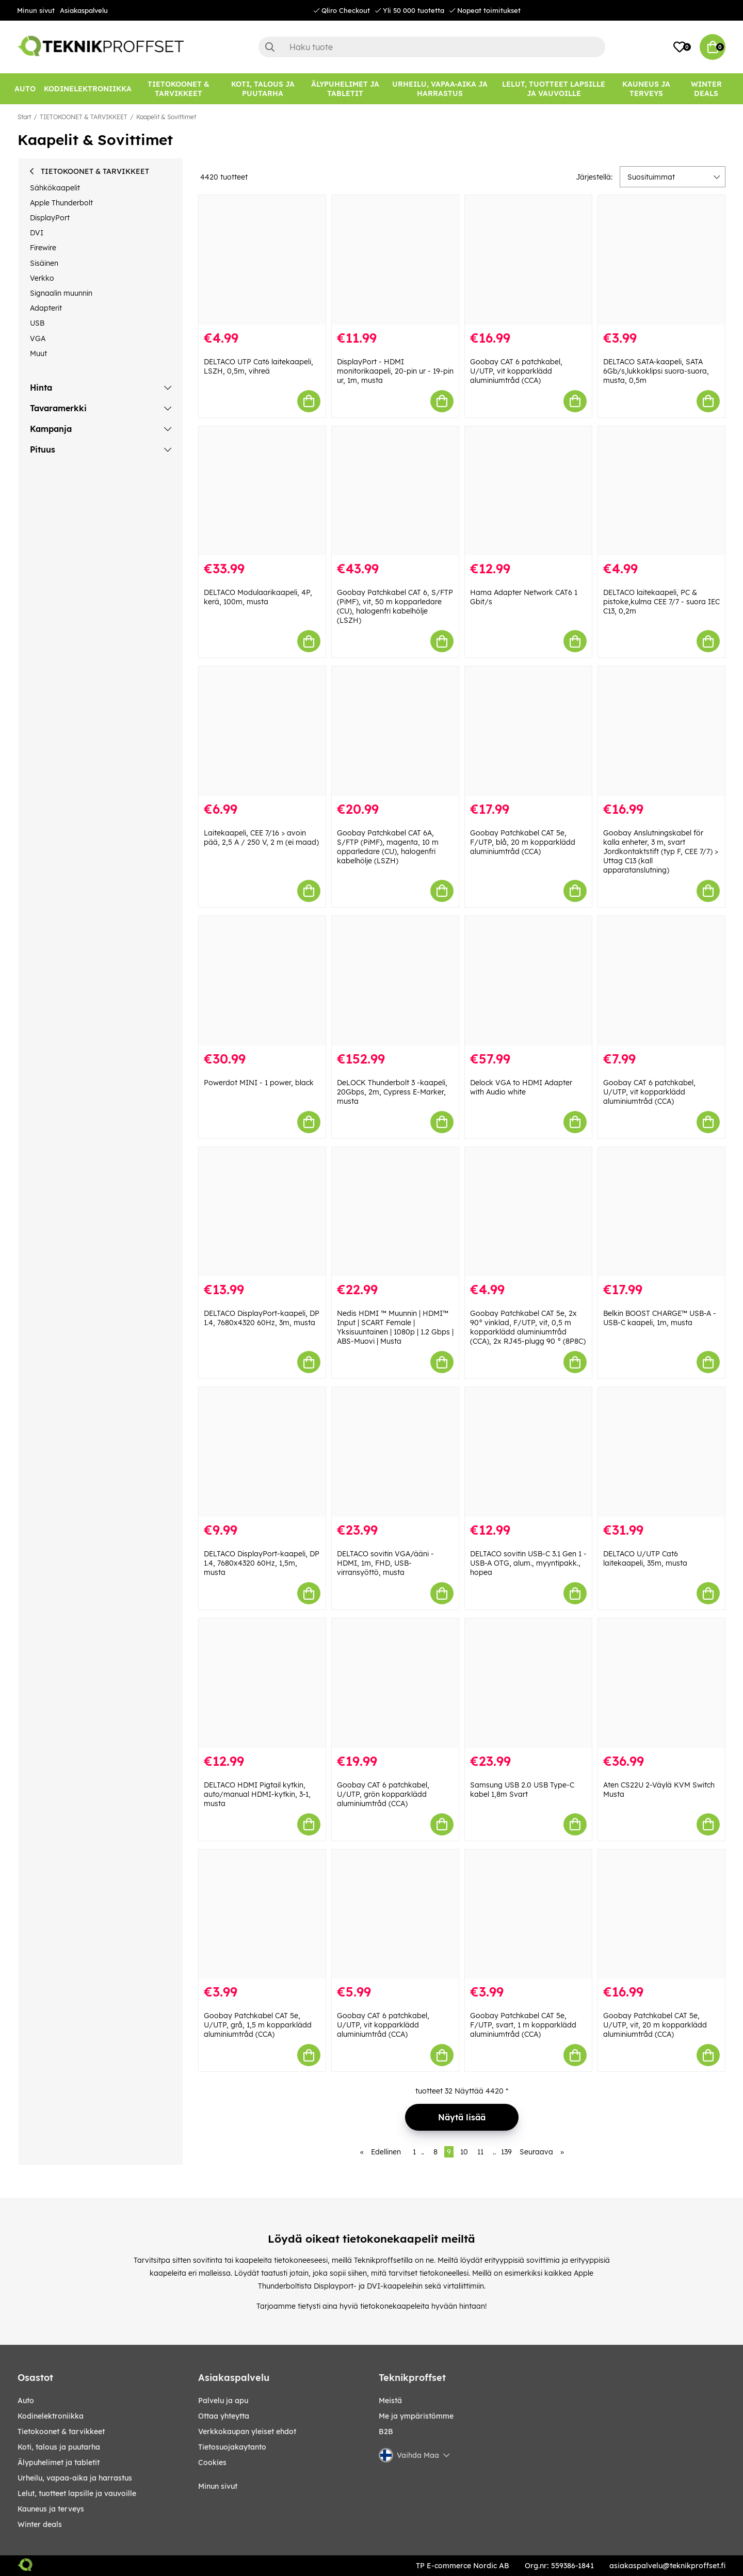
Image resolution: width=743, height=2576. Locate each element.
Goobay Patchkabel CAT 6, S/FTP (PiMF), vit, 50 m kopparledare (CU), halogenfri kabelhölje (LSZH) (395, 606)
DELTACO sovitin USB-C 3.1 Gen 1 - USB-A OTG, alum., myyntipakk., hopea (528, 1563)
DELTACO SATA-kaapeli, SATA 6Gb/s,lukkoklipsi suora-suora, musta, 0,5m (656, 371)
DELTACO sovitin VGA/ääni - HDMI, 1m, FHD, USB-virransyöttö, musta (385, 1563)
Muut (38, 353)
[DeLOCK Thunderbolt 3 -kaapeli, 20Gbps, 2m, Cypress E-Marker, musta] (395, 980)
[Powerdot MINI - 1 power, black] (262, 980)
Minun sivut (36, 10)
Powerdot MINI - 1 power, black (259, 1082)
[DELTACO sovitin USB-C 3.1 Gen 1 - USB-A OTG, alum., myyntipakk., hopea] (528, 1452)
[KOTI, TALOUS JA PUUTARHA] (262, 88)
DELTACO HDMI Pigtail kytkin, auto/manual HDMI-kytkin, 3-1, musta (257, 1794)
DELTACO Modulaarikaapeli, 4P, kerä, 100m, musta (258, 597)
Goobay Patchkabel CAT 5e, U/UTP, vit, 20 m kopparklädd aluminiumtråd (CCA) (655, 2025)
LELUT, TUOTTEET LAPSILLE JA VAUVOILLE (77, 2493)
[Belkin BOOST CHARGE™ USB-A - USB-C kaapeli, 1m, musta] (661, 1212)
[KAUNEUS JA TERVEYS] (646, 88)
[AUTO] (25, 88)
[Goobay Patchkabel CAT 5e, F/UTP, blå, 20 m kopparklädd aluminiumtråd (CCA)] (528, 731)
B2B (386, 2431)
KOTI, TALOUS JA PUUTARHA (59, 2447)
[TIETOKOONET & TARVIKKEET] (178, 88)
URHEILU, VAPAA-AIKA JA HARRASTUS (75, 2478)
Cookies (212, 2462)
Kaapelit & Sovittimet (166, 117)
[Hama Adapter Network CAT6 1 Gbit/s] (528, 491)
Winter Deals (706, 88)
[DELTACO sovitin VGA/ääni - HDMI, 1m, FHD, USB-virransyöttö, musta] (395, 1452)
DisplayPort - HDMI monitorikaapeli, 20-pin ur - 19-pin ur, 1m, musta (395, 371)
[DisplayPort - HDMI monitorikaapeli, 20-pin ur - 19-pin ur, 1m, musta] (395, 260)
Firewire (43, 247)
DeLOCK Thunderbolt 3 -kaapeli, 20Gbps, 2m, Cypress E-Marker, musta (392, 1092)
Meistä (390, 2400)
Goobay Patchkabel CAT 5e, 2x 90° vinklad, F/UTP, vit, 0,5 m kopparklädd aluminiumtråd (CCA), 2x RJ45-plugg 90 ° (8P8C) (528, 1327)
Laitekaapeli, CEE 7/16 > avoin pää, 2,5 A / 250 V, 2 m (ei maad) (261, 837)
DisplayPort (50, 217)
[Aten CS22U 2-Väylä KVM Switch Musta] (661, 1683)
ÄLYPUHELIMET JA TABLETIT (59, 2462)
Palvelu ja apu (223, 2400)
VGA (37, 338)
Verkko (42, 278)
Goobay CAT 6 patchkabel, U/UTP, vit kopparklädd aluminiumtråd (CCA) (516, 371)
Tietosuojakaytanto (232, 2447)
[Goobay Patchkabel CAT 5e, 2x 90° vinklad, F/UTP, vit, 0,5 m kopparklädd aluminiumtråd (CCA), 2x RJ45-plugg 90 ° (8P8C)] (528, 1212)
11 (480, 2151)
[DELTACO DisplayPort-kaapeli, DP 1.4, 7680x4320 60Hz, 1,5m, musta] (262, 1452)
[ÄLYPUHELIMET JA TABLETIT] (345, 88)
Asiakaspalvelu (84, 10)
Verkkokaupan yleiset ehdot (247, 2431)
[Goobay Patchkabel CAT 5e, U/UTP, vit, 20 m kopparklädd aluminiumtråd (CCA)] (661, 1914)
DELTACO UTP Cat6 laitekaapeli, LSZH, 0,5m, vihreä (258, 366)
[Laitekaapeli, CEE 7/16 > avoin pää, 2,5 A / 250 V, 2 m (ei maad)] (262, 731)
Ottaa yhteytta (223, 2416)
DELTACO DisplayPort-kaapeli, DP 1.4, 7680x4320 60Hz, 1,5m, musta (261, 1563)
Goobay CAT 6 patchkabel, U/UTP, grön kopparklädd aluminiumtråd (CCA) (383, 1794)
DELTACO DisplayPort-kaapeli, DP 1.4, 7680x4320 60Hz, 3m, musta (261, 1318)
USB (37, 323)
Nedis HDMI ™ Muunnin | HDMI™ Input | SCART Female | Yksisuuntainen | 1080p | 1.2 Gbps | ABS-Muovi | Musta (395, 1327)
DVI (36, 232)
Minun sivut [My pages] (217, 2486)
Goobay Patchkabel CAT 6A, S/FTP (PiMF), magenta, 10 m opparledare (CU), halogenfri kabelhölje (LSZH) (388, 846)
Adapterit (46, 308)
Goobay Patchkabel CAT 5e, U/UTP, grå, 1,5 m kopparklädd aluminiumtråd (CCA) (258, 2025)
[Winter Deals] (706, 88)
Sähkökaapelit (55, 187)
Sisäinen (44, 263)
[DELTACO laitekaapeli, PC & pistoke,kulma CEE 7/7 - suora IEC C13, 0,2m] (661, 491)
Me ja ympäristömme (416, 2416)
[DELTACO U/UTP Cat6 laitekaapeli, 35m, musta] (661, 1452)
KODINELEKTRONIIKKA (51, 2416)
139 (506, 2151)
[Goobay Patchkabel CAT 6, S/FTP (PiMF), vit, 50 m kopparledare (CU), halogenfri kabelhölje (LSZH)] (395, 491)
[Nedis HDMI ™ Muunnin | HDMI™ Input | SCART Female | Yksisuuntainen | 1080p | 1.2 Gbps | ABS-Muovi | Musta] (395, 1212)
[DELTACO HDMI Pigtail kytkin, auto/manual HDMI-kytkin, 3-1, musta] (262, 1683)
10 (464, 2151)
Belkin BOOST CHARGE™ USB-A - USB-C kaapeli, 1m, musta (659, 1318)
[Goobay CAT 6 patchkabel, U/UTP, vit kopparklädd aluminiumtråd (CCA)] (528, 260)
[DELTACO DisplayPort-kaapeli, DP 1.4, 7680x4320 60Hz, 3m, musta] (262, 1212)
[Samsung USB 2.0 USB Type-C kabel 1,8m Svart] (528, 1683)
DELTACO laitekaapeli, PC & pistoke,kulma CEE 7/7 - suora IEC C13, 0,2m (661, 602)
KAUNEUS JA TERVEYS (51, 2509)
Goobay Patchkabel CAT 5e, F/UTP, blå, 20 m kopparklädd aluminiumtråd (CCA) (522, 842)
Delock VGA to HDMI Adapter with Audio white (521, 1087)
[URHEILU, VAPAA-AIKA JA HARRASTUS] (440, 88)
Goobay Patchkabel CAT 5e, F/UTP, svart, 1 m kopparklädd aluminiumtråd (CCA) (523, 2025)
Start (24, 117)
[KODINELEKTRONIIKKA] (88, 88)
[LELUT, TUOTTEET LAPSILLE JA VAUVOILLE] (553, 88)
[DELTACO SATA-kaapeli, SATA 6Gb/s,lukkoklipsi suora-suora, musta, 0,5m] (661, 260)
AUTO (26, 2400)
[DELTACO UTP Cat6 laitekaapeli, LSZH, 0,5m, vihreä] (262, 260)
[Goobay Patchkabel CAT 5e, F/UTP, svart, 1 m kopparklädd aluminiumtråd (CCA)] (528, 1914)
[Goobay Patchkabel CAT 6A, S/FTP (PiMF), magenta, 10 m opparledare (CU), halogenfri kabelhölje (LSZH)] (395, 731)
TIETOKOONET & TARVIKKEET (83, 117)
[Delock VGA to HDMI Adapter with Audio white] (528, 980)
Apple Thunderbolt (61, 202)
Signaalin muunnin (61, 293)
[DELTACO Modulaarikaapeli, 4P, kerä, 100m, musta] (262, 491)
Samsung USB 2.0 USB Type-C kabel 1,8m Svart (522, 1789)
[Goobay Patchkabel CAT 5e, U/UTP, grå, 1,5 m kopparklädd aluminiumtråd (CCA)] (262, 1914)
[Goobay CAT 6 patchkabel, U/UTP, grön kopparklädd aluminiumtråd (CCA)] (395, 1683)
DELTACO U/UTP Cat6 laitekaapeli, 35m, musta (645, 1558)
